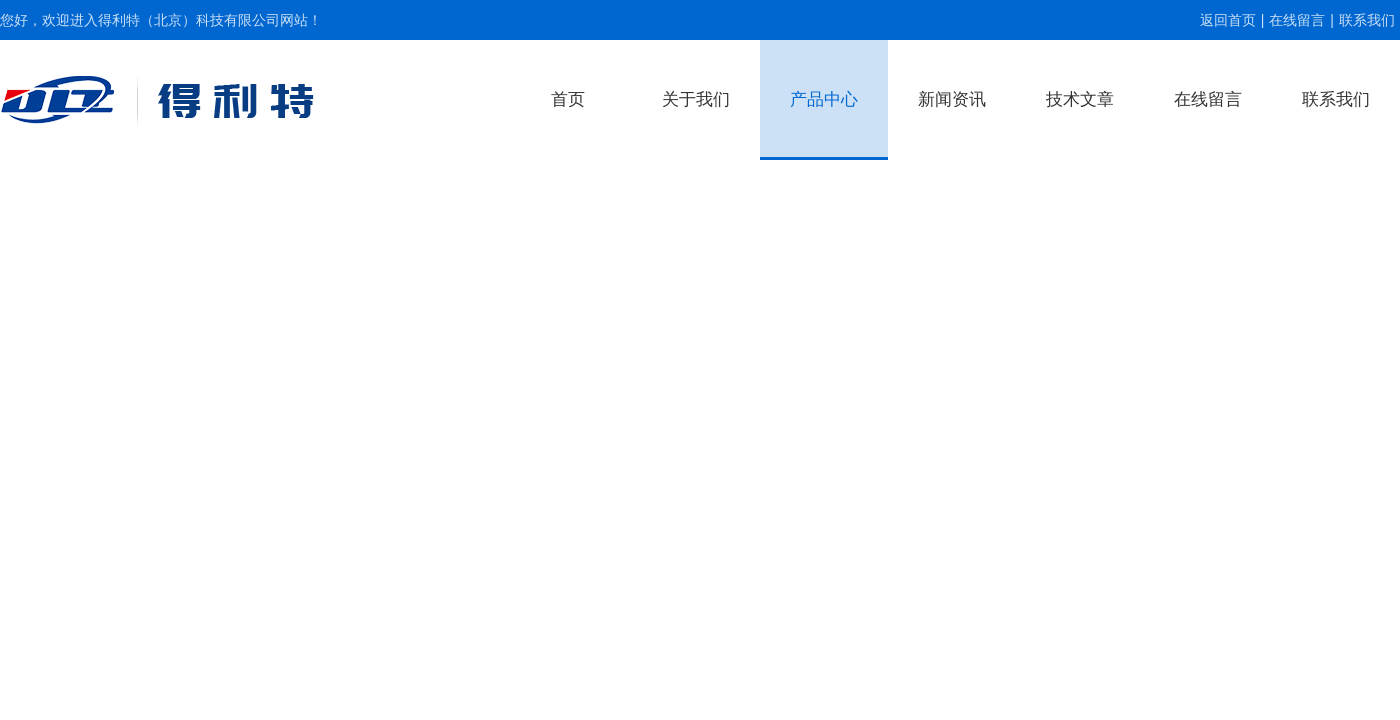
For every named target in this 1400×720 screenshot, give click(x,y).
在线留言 (1297, 20)
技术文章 (1080, 99)
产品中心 (824, 99)
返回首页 (1228, 20)
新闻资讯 (952, 99)
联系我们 (1367, 20)
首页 (568, 99)
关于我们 (696, 99)
